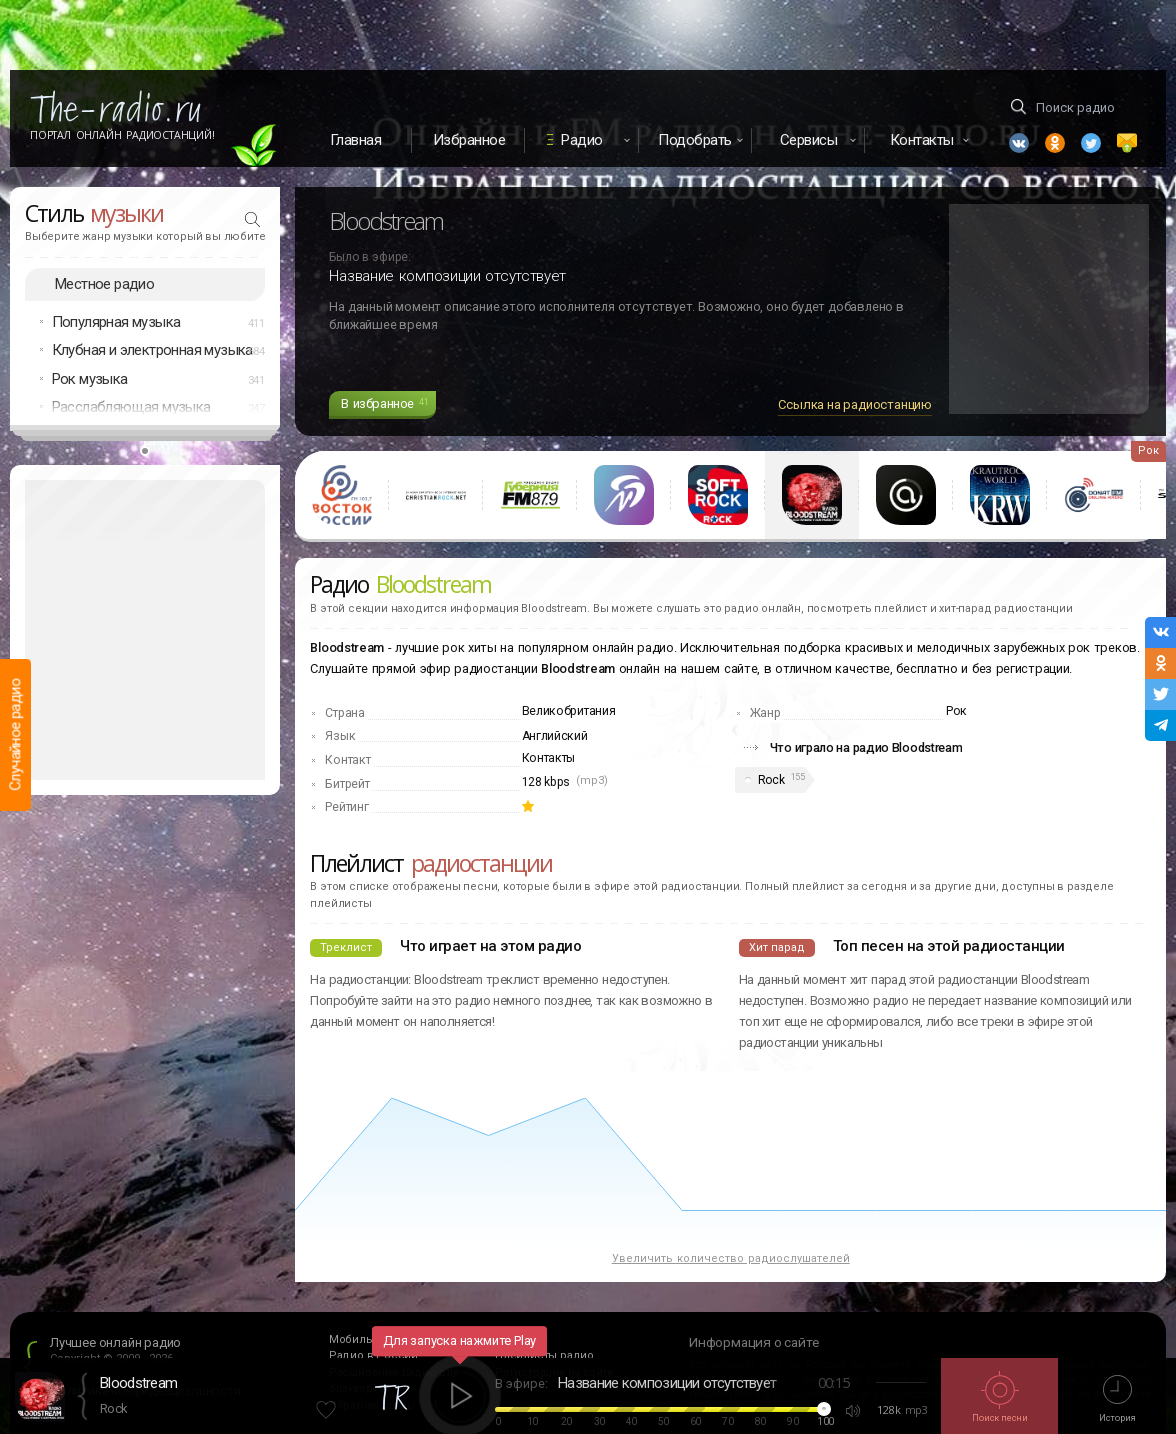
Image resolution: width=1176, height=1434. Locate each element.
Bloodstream (138, 1383)
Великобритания (569, 711)
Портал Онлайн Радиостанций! (122, 135)
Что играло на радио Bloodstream (866, 747)
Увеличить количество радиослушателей (731, 1258)
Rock (771, 780)
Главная (356, 140)
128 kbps (546, 782)
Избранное (469, 140)
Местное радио (104, 284)
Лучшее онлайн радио (115, 1342)
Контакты (549, 758)
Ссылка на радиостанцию (855, 404)
